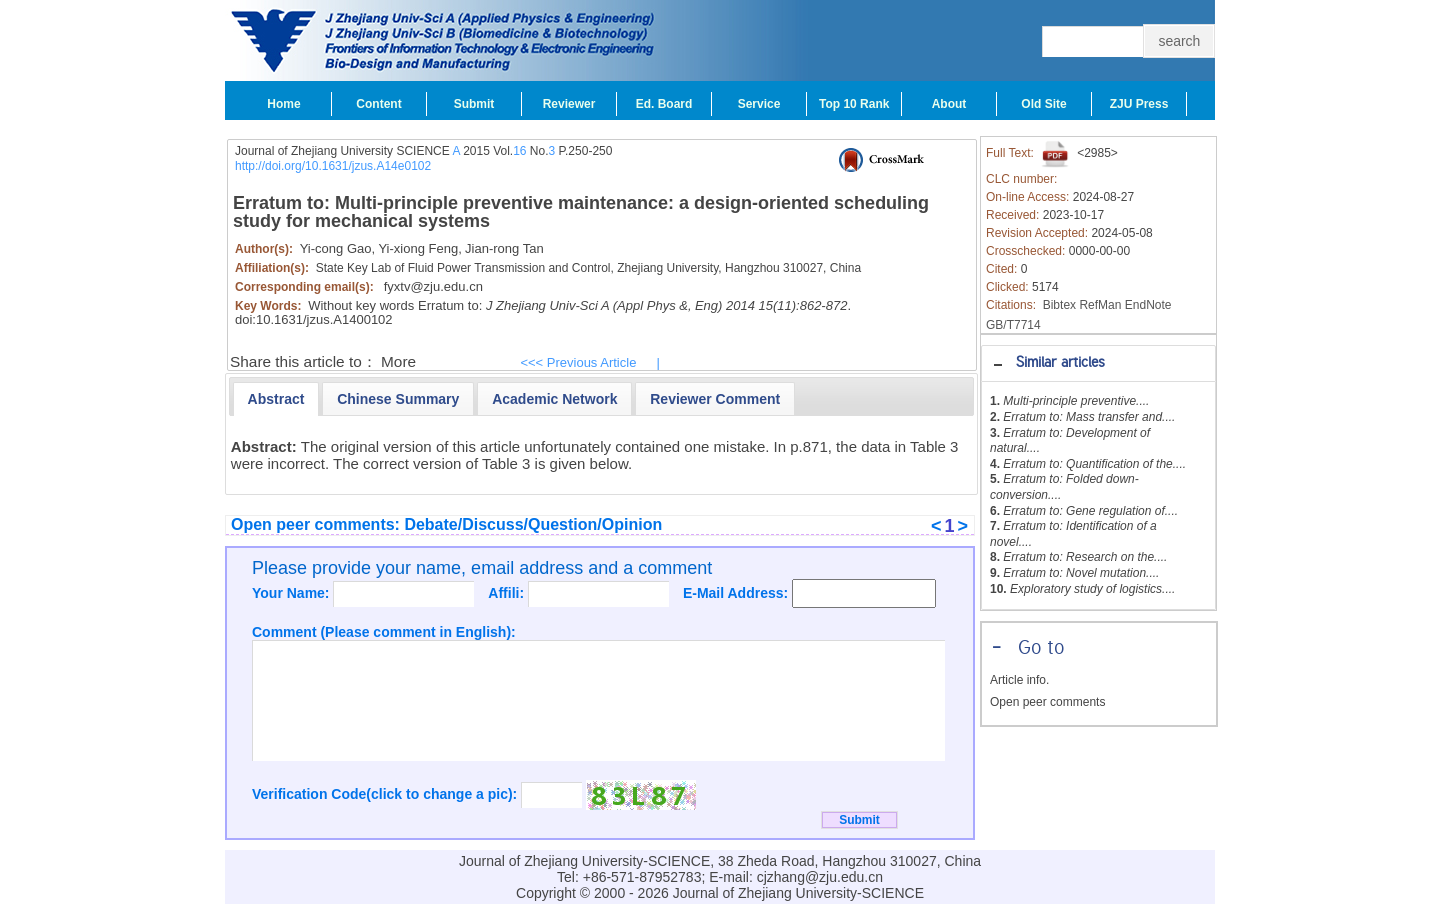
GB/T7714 (1013, 325)
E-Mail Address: (737, 593)
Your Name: (292, 593)
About (949, 104)
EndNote (1148, 305)
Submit (474, 104)
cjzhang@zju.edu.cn (820, 877)
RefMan (1100, 305)
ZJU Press (1139, 104)
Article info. (1019, 680)
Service (759, 104)
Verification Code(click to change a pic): (386, 794)
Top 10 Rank (854, 104)
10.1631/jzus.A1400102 (324, 319)
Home (283, 104)
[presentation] (276, 399)
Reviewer (569, 104)
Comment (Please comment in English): (384, 632)
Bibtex (1059, 305)
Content (378, 104)
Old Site (1043, 104)
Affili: (508, 593)
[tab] (1098, 363)
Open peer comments (1047, 702)
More (398, 361)
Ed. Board (664, 104)
